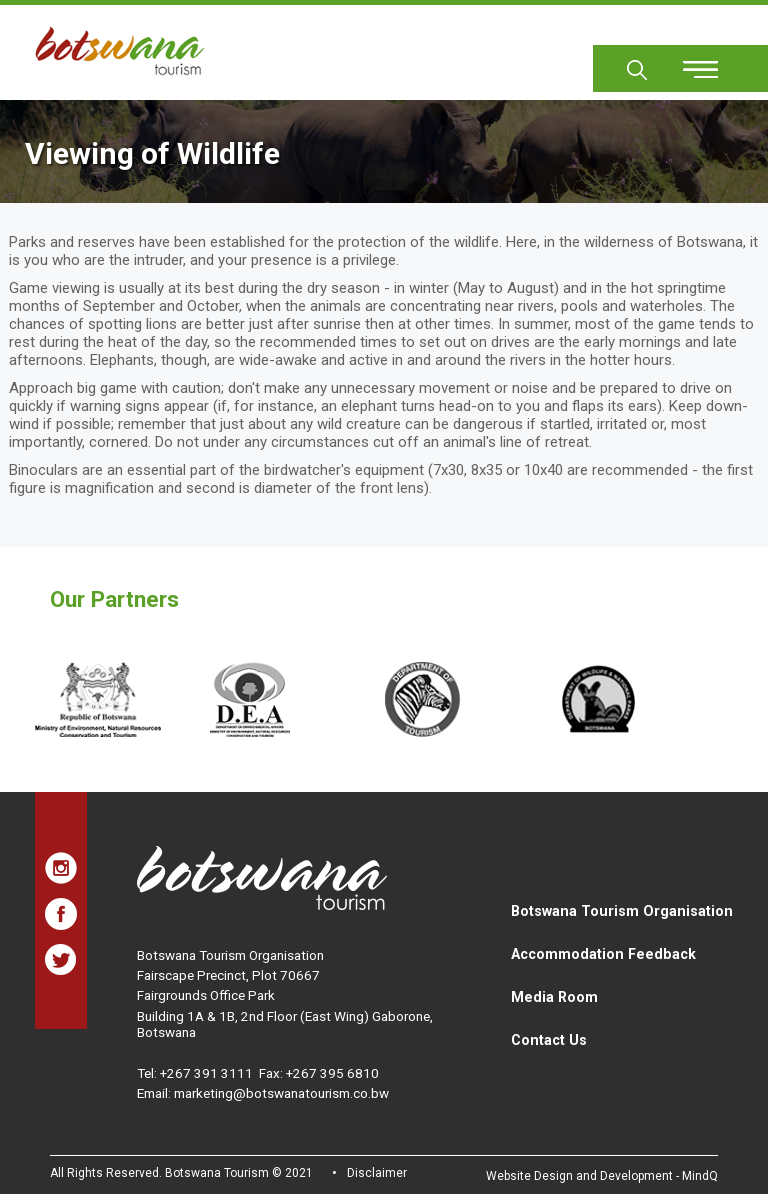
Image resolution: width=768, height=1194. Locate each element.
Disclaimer (377, 1173)
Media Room (554, 997)
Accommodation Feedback (603, 954)
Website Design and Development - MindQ (602, 1176)
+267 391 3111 (206, 1073)
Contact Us (549, 1040)
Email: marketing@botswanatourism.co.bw (263, 1093)
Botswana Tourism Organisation (622, 911)
